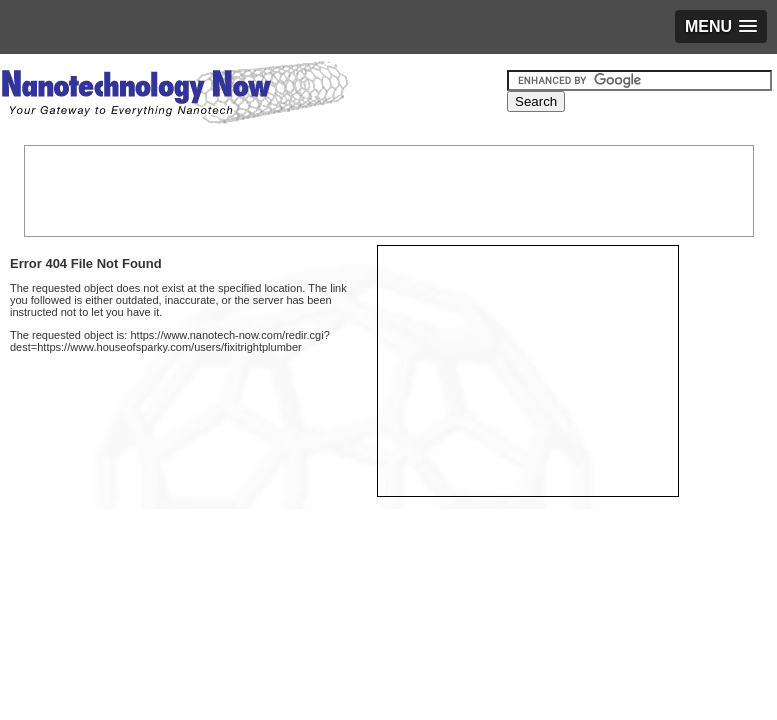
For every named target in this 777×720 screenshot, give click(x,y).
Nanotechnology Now (174, 95)
